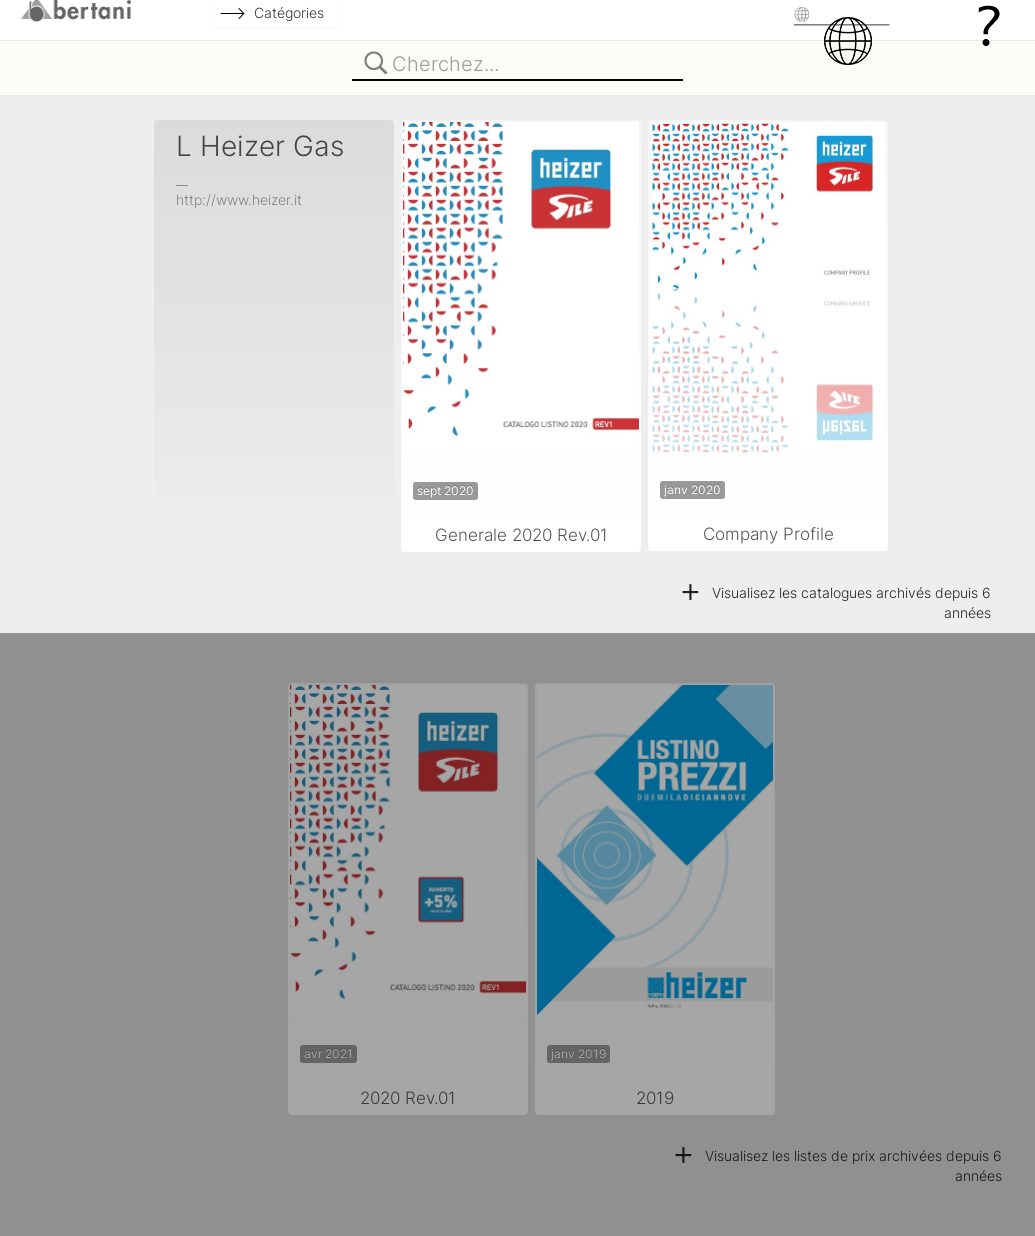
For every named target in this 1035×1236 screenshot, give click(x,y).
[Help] (989, 24)
